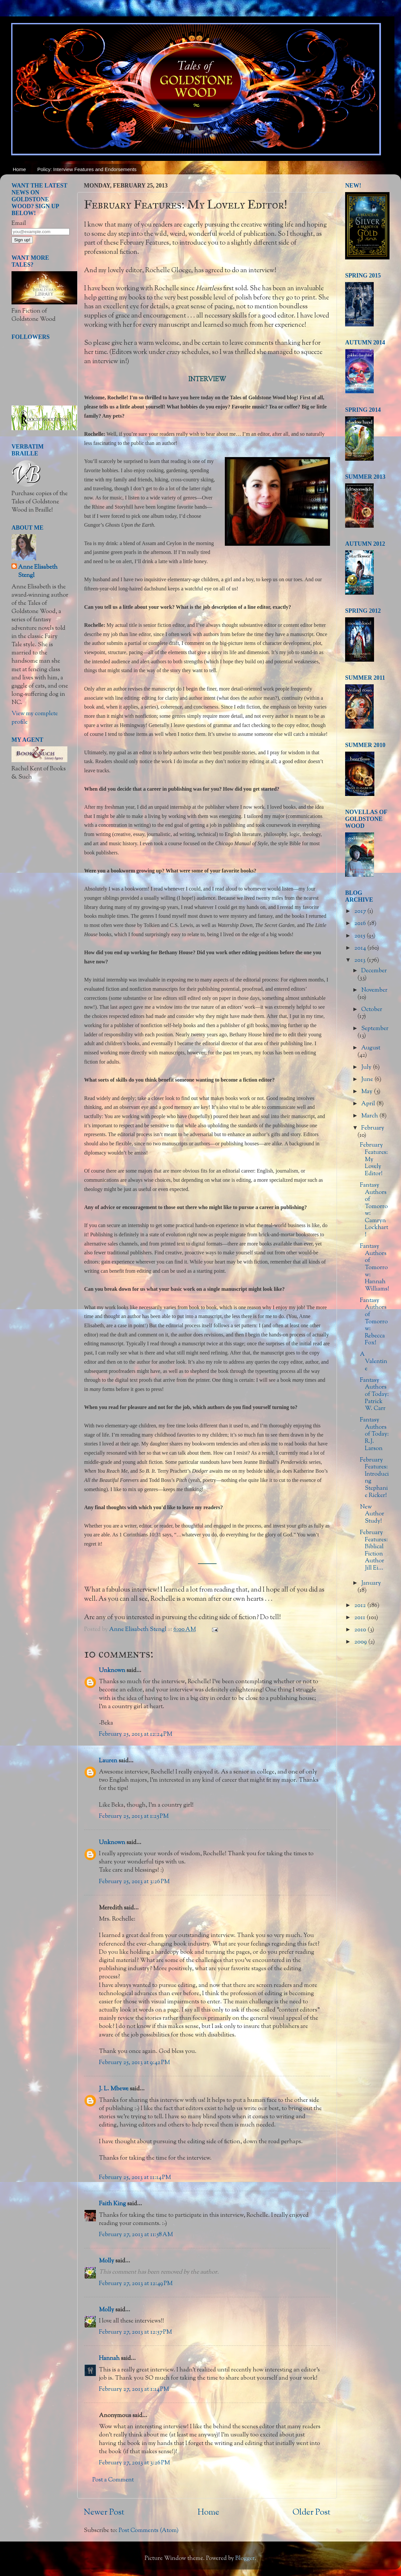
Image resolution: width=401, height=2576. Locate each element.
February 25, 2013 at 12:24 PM (135, 1734)
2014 (360, 948)
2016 (360, 923)
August (370, 1048)
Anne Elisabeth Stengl (38, 571)
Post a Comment (113, 2480)
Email (19, 223)
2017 (360, 911)
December (374, 971)
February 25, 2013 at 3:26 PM (134, 1882)
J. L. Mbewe (114, 2089)
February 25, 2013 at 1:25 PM (134, 1816)
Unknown (112, 1670)
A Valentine (373, 1361)
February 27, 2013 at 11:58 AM (136, 2235)
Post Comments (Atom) (148, 2530)
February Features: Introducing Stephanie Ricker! (374, 1478)
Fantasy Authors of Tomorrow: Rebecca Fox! (374, 1322)
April (368, 1104)
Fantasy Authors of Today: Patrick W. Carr (374, 1394)
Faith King (112, 2204)
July (367, 1067)
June (367, 1079)
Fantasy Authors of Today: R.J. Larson (374, 1434)
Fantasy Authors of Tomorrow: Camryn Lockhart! (374, 1210)
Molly (106, 2261)
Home (19, 169)
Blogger (245, 2558)
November (374, 990)
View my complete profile (35, 718)
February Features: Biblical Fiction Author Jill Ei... (374, 1551)
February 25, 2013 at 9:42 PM (134, 2063)
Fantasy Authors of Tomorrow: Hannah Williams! (374, 1267)
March (370, 1116)
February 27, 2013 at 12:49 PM (136, 2283)
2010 (360, 1630)
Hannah (109, 2358)
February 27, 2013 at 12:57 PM (135, 2332)
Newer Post (104, 2513)
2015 (360, 936)
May (367, 1092)
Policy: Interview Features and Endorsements (87, 169)
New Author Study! (372, 1514)
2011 (360, 1618)
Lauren (108, 1761)
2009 (361, 1642)
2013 (360, 960)
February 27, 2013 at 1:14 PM (134, 2389)
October (371, 1009)
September (375, 1028)
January (371, 1583)
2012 (360, 1605)
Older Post (311, 2513)
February (372, 1128)
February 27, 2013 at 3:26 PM (134, 2463)
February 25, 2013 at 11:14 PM (135, 2177)
